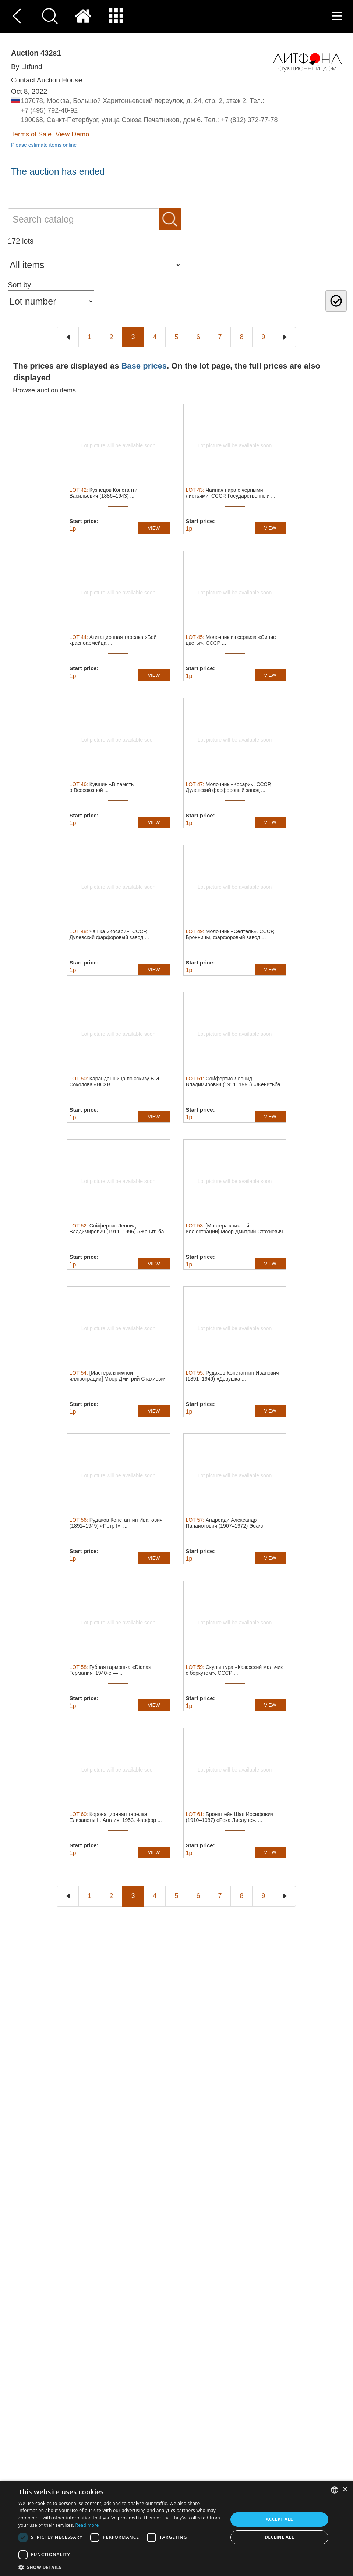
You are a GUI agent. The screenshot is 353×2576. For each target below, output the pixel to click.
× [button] (344, 2489)
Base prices (144, 365)
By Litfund (26, 67)
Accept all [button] (279, 2519)
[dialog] (176, 2528)
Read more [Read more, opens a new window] (87, 2525)
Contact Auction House (46, 80)
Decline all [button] (279, 2537)
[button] (120, 2566)
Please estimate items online (44, 145)
